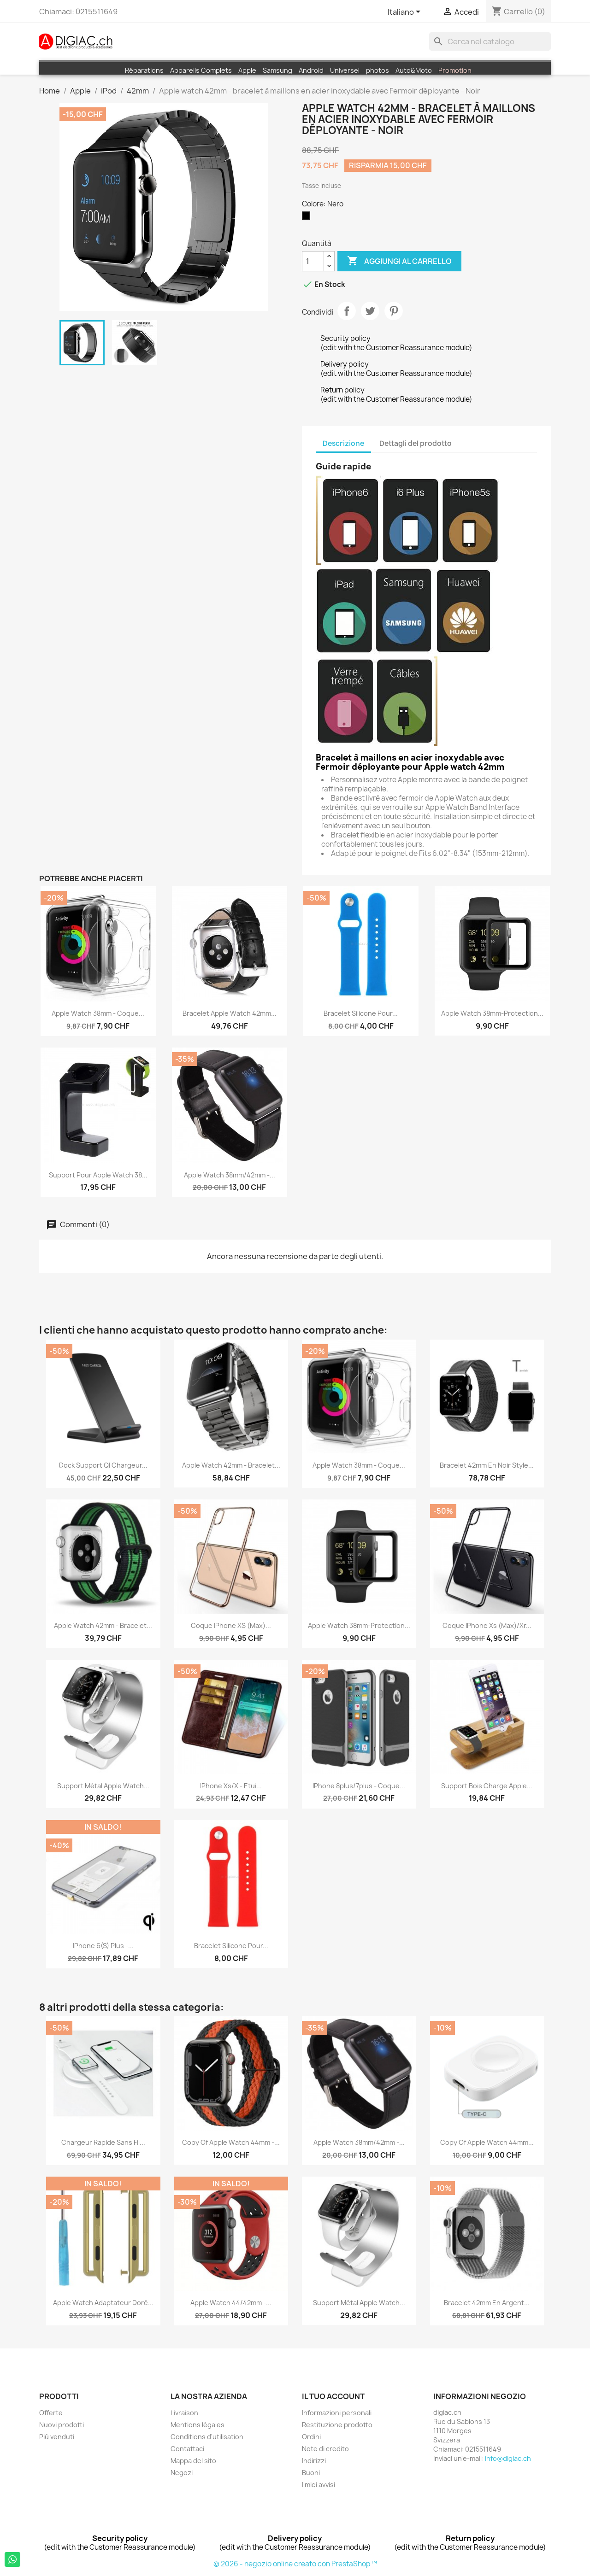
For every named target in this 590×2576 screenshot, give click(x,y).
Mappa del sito (193, 2460)
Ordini (311, 2436)
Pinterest (393, 311)
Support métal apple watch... (103, 1785)
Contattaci (187, 2448)
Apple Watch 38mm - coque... (98, 1013)
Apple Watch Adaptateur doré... (103, 2302)
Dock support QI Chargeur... (103, 1465)
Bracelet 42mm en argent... (487, 2302)
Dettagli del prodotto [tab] (415, 443)
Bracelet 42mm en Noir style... (487, 1465)
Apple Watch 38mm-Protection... (492, 1013)
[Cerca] (490, 41)
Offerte (51, 2412)
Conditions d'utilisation (207, 2436)
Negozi (182, 2472)
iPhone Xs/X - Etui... (231, 1785)
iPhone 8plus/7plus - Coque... (359, 1785)
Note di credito (325, 2448)
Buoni (311, 2472)
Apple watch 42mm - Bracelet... (231, 1465)
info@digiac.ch (508, 2458)
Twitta (370, 311)
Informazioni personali (337, 2412)
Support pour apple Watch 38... (98, 1175)
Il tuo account (333, 2396)
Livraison (184, 2412)
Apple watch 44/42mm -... (230, 2302)
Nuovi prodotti (61, 2424)
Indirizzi (314, 2460)
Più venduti (56, 2436)
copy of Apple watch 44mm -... (231, 2142)
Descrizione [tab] (343, 443)
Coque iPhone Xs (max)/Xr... (486, 1625)
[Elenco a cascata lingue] (406, 12)
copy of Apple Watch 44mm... (487, 2142)
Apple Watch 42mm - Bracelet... (103, 1625)
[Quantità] (313, 261)
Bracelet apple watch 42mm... (230, 1013)
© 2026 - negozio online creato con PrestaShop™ (295, 2564)
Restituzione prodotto (337, 2424)
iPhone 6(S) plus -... (103, 1945)
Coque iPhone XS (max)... (231, 1625)
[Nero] (308, 217)
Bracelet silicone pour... (361, 1013)
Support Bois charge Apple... (486, 1785)
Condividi (346, 311)
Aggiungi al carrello (399, 261)
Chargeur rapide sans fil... (103, 2142)
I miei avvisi (318, 2484)
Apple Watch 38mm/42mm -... (229, 1175)
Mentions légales (197, 2424)
